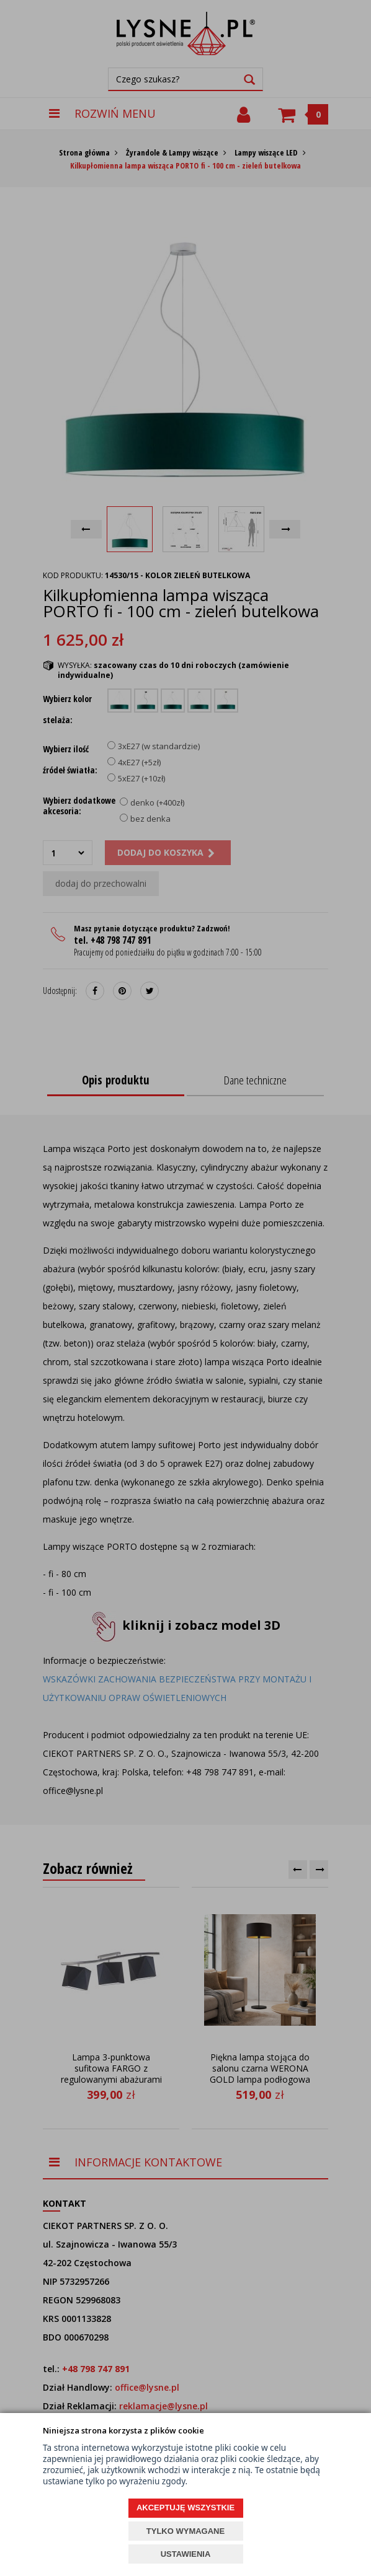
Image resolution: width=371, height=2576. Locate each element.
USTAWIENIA (186, 2554)
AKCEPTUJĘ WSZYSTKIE (185, 2507)
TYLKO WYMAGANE (185, 2531)
